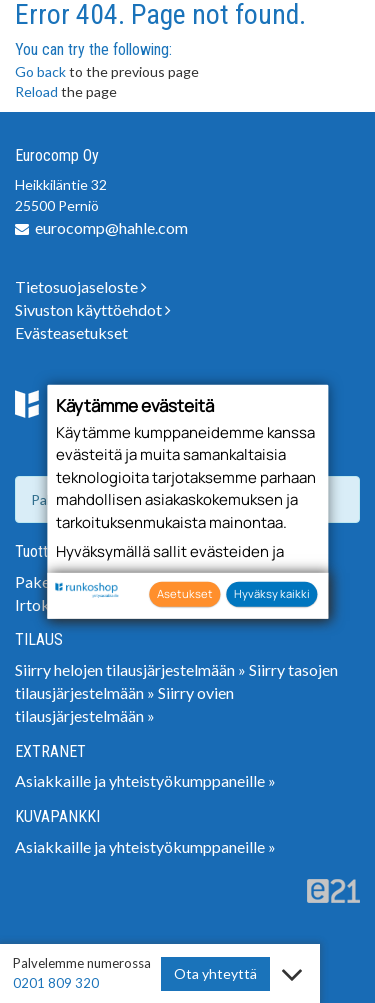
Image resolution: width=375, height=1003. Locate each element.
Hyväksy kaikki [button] (272, 593)
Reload (36, 91)
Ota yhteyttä (215, 973)
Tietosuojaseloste (81, 286)
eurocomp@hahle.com (111, 227)
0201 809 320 (56, 983)
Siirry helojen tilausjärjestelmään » (130, 669)
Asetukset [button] (185, 593)
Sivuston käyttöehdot (93, 309)
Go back (40, 71)
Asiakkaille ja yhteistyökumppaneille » (145, 780)
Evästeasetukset (71, 332)
